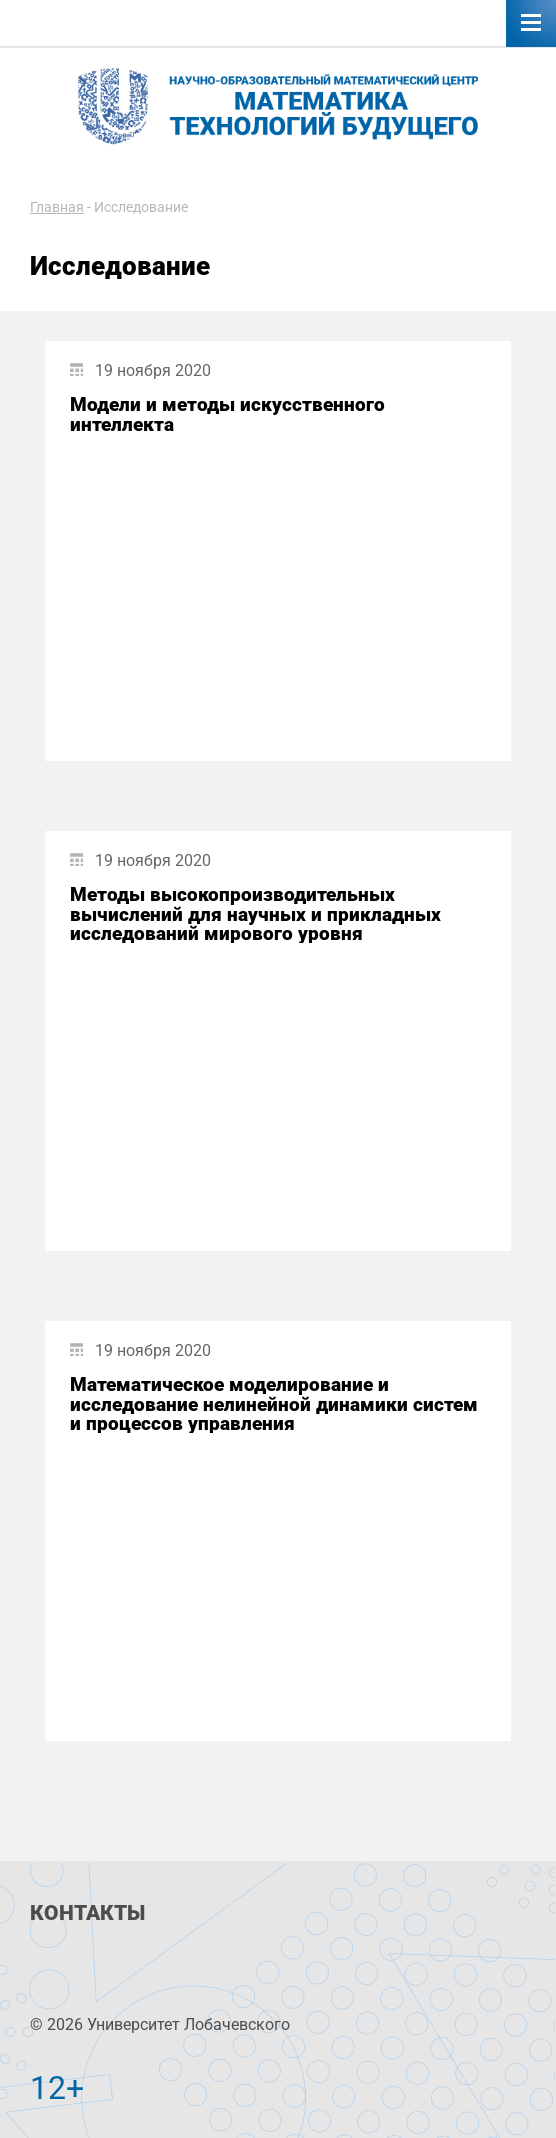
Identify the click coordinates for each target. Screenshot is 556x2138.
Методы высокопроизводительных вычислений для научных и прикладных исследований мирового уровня (255, 914)
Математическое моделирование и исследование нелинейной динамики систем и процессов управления (274, 1404)
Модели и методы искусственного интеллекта (227, 414)
